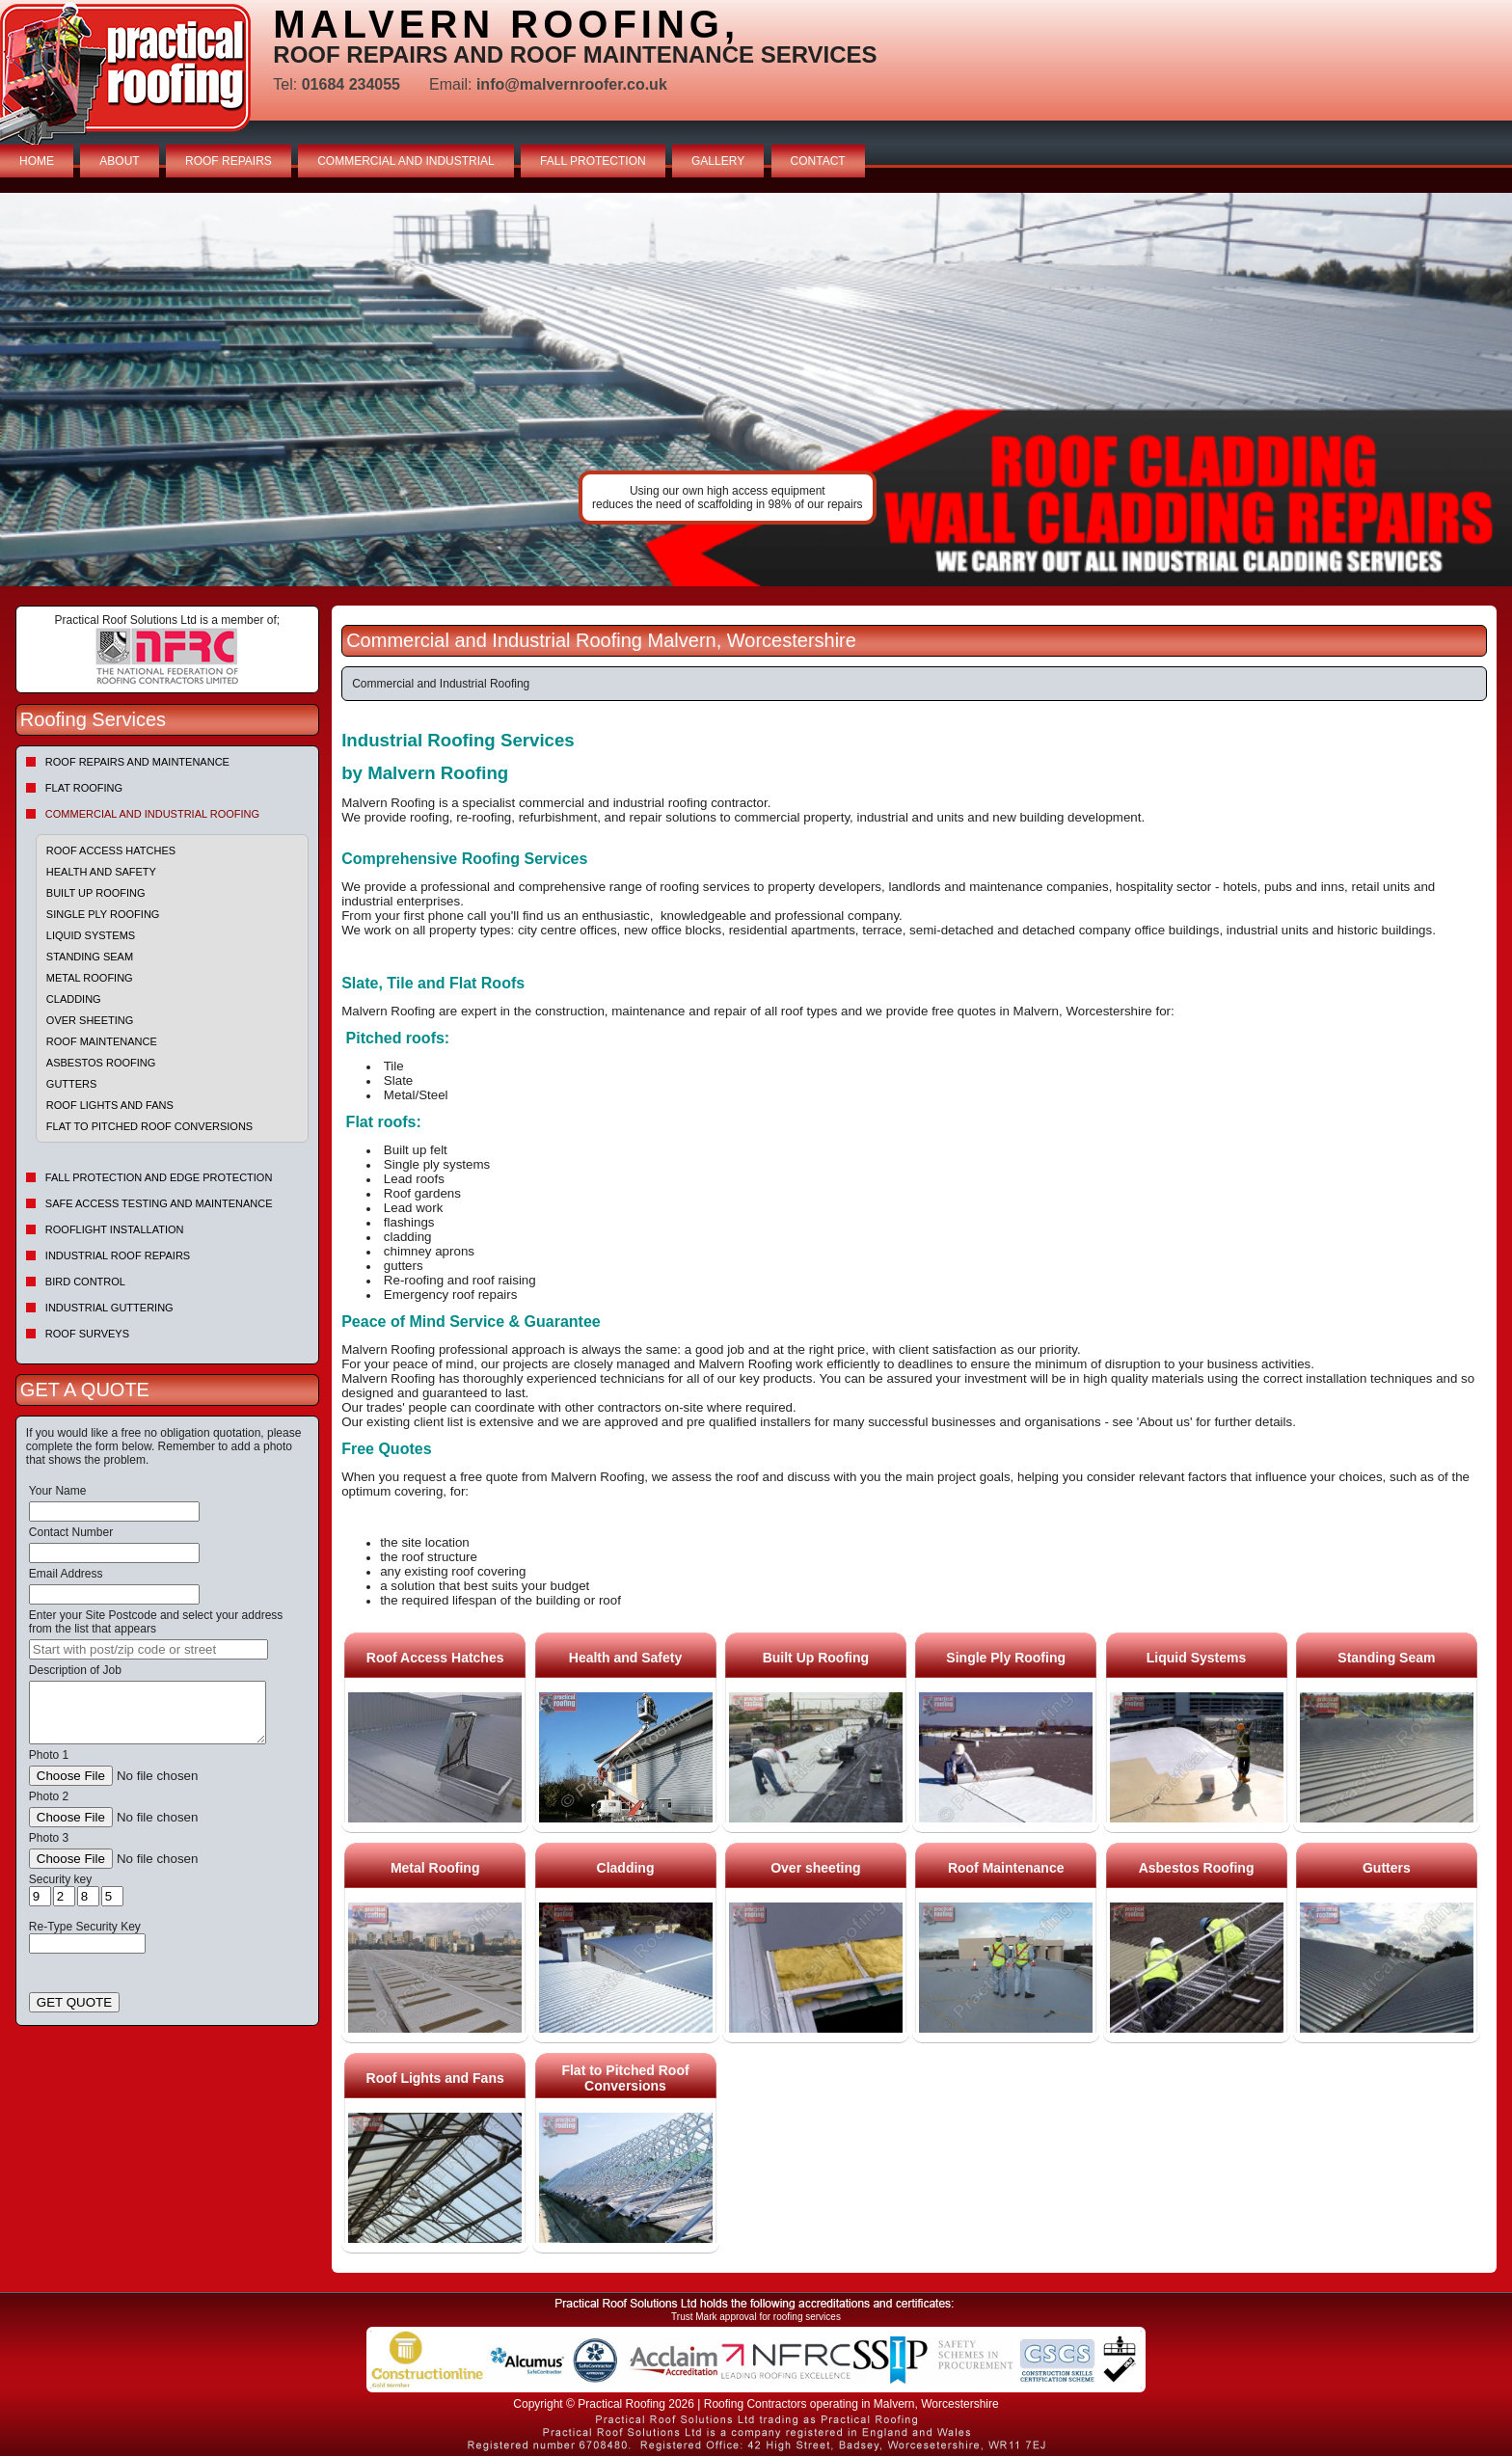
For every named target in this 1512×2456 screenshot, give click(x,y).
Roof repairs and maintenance (137, 762)
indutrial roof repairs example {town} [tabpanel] (756, 389)
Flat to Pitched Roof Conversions (149, 1126)
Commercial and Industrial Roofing (152, 814)
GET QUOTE (74, 2002)
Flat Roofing (83, 788)
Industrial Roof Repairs (117, 1255)
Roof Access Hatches (111, 850)
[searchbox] (148, 1649)
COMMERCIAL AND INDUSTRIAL (406, 161)
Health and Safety (101, 871)
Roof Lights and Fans (110, 1105)
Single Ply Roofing (103, 914)
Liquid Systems (90, 935)
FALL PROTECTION (593, 161)
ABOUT (119, 161)
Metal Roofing (89, 978)
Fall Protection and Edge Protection (159, 1177)
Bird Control (85, 1281)
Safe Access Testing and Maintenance (159, 1203)
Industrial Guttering (109, 1307)
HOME (36, 161)
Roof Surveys (87, 1333)
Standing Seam (89, 956)
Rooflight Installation (114, 1229)
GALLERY (717, 161)
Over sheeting (89, 1020)
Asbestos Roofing (101, 1062)
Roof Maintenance (101, 1041)
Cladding (73, 999)
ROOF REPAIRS (228, 161)
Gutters (71, 1084)
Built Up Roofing (96, 893)
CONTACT (818, 161)
